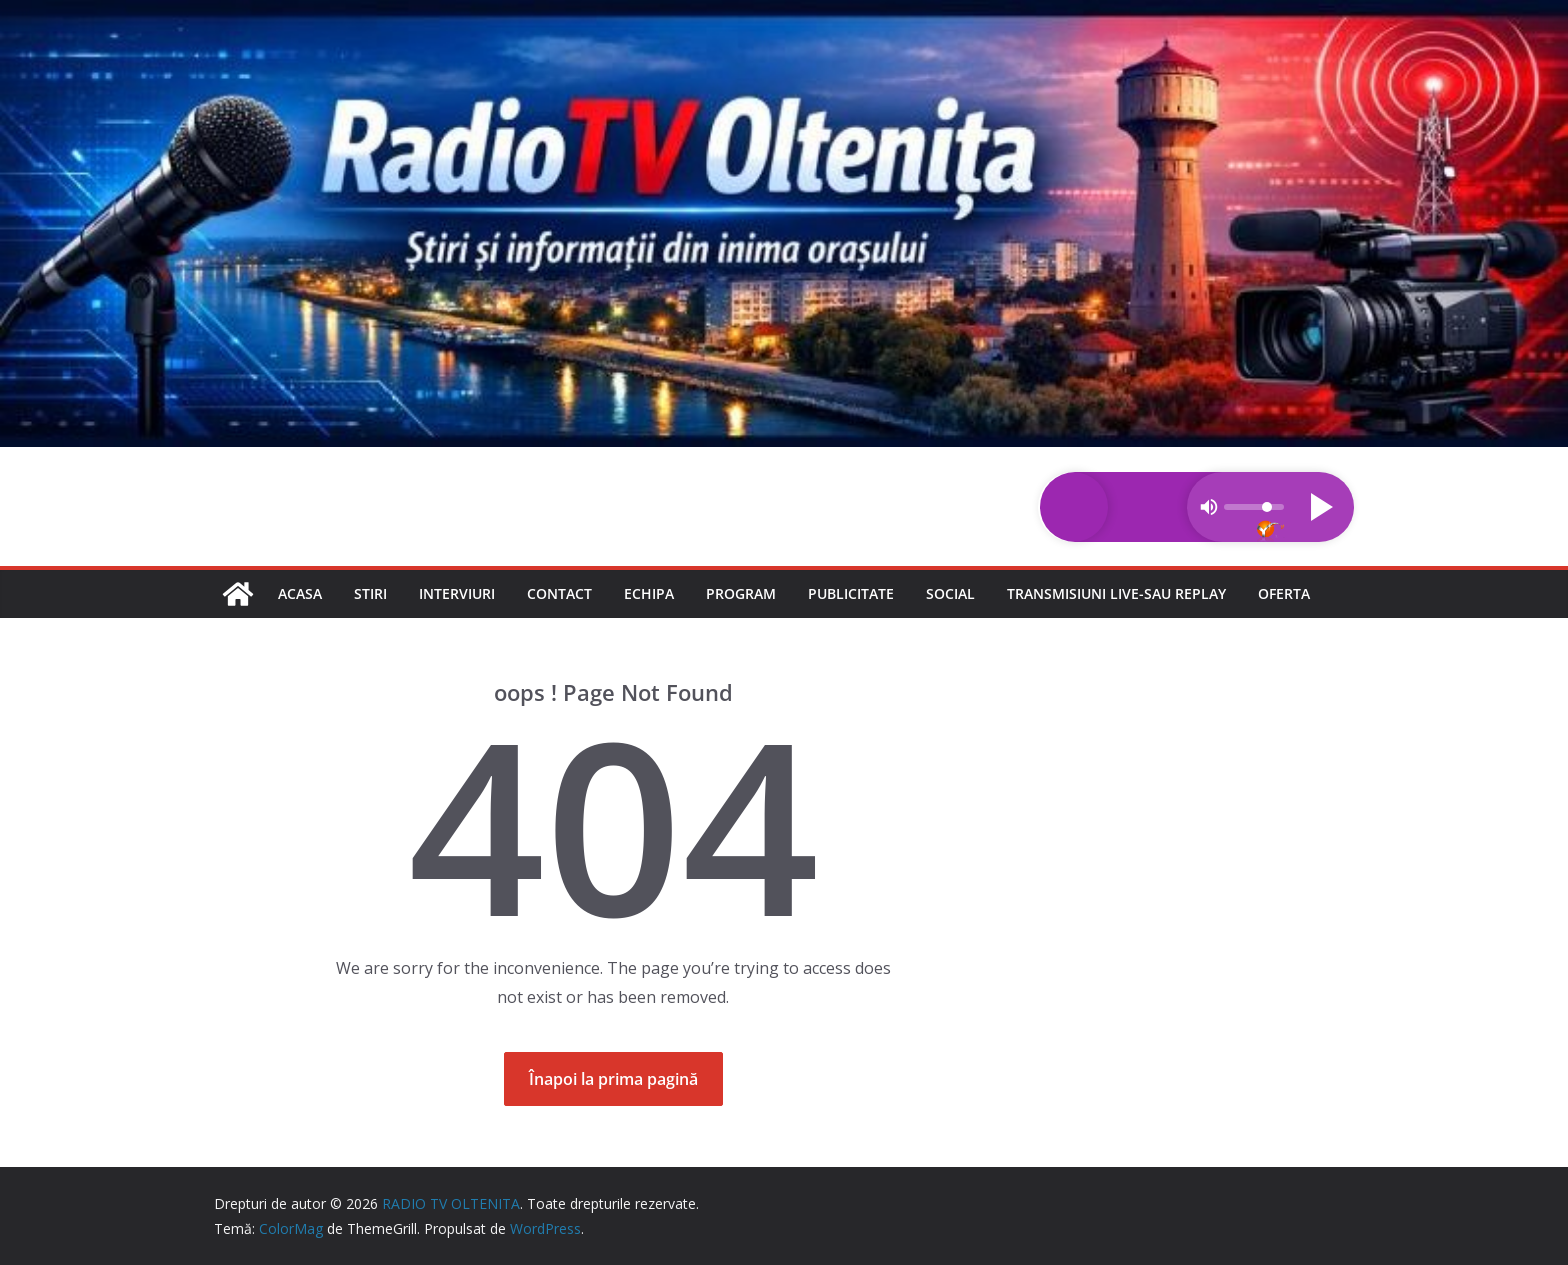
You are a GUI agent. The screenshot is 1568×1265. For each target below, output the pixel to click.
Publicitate (851, 593)
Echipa (649, 593)
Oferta (1284, 593)
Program (741, 593)
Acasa (300, 593)
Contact (559, 593)
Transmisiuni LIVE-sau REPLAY (1116, 593)
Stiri (370, 593)
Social (950, 593)
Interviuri (457, 593)
